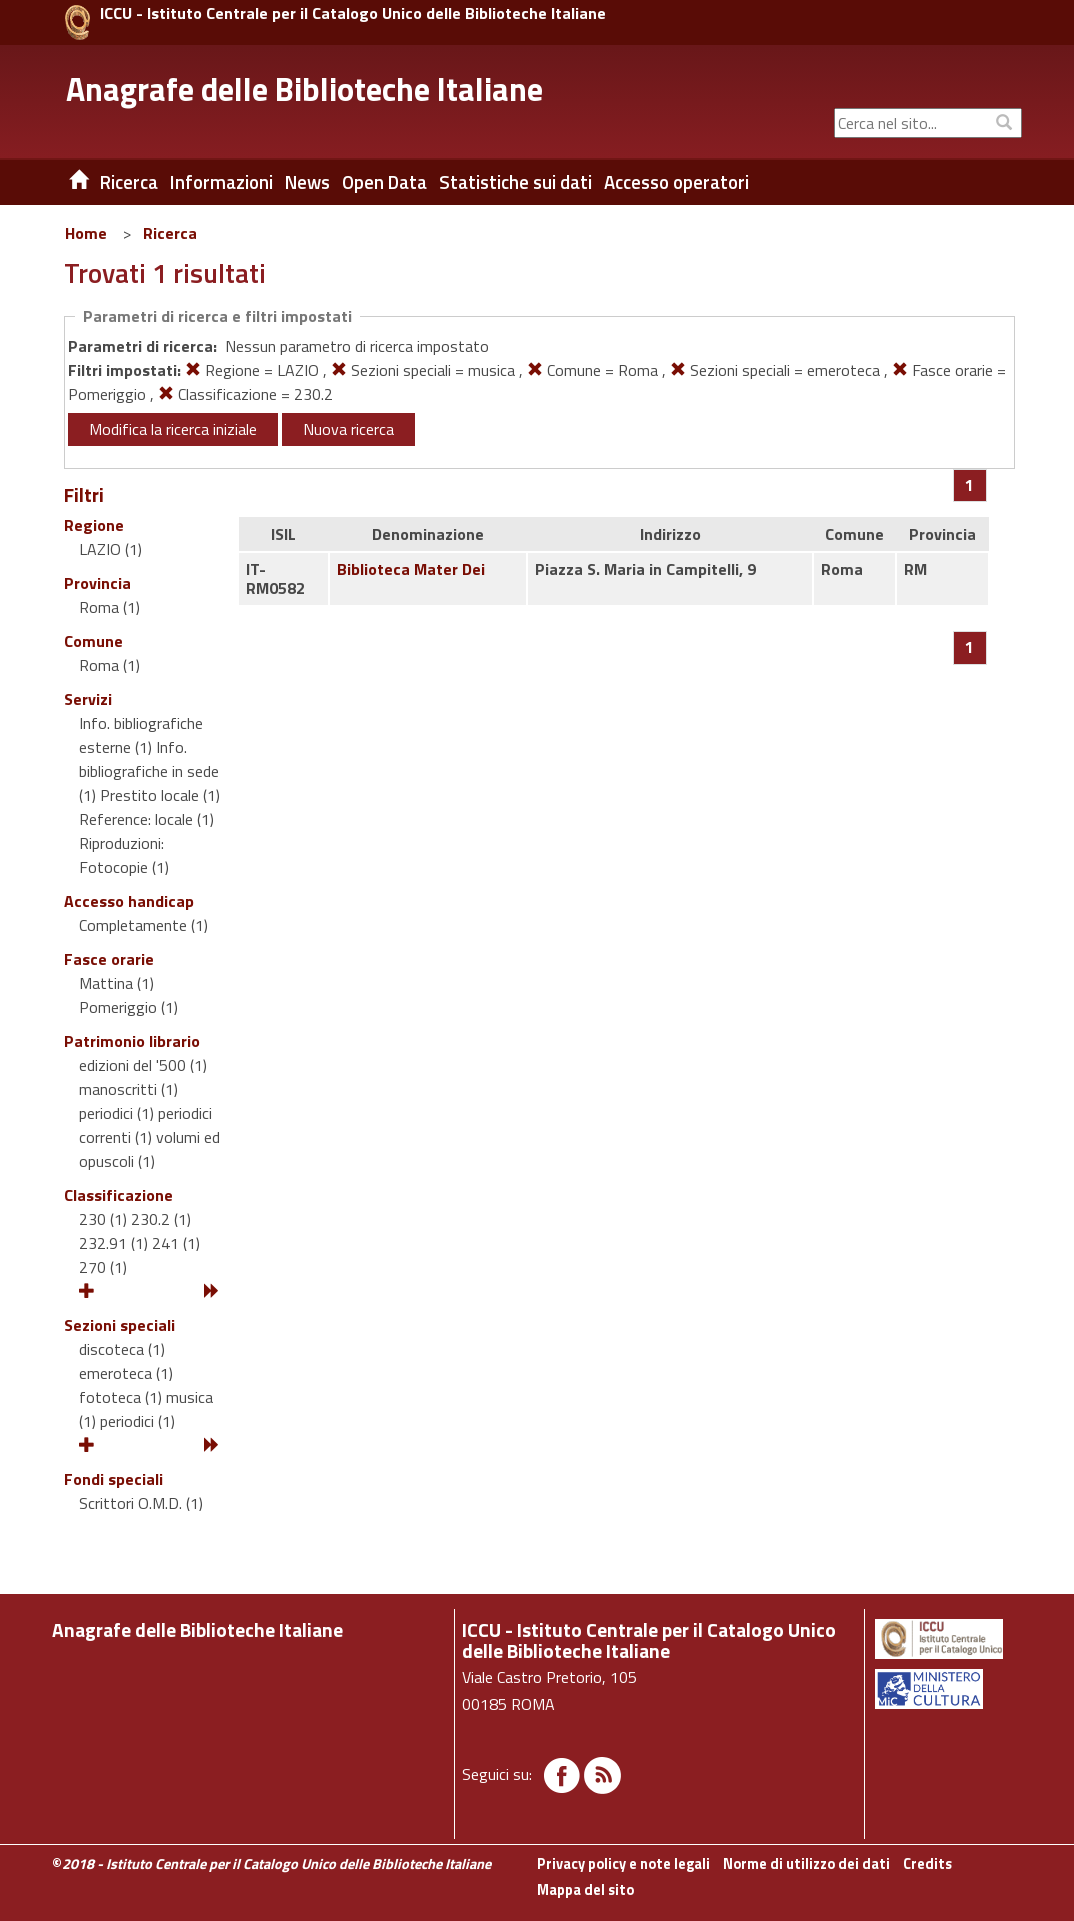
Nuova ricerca (348, 429)
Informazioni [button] (221, 182)
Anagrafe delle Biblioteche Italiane (304, 89)
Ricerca (170, 233)
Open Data (384, 182)
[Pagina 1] (969, 485)
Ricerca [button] (129, 182)
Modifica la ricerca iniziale (173, 429)
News (307, 182)
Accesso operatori (676, 182)
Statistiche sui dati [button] (515, 182)
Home (86, 233)
